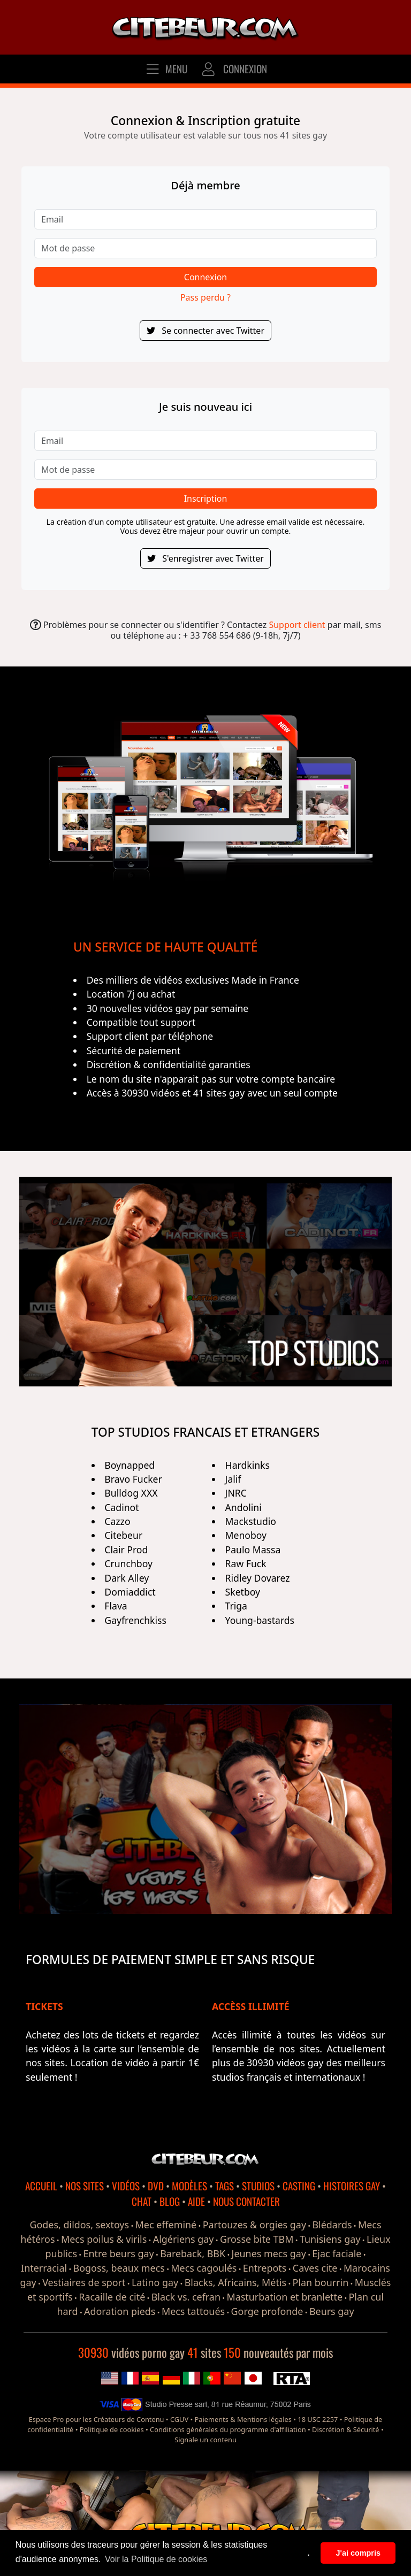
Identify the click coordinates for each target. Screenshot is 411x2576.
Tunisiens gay (330, 2239)
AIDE (196, 2201)
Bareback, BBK (192, 2253)
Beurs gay (331, 2311)
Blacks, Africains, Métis (235, 2282)
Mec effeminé (166, 2224)
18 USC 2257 (318, 2419)
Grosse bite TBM (257, 2239)
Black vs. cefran (185, 2296)
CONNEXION (234, 68)
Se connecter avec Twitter (205, 330)
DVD (156, 2186)
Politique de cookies (112, 2429)
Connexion (205, 277)
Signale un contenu (205, 2439)
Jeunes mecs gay (269, 2253)
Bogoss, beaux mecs (119, 2267)
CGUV (179, 2419)
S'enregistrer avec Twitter (205, 558)
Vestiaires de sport (83, 2282)
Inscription (205, 498)
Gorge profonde (267, 2311)
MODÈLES (189, 2186)
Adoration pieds (119, 2311)
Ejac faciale (336, 2253)
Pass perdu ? (205, 297)
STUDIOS (258, 2186)
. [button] (309, 2553)
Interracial (44, 2267)
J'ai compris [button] (358, 2553)
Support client (297, 625)
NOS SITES (84, 2186)
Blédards (332, 2224)
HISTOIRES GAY (351, 2186)
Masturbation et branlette (284, 2296)
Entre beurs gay (118, 2253)
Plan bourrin (321, 2282)
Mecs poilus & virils (104, 2239)
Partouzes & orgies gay (254, 2224)
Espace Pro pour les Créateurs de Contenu (96, 2419)
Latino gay (155, 2282)
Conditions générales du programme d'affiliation (228, 2429)
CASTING (299, 2186)
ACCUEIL (41, 2186)
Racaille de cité (112, 2296)
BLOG (169, 2201)
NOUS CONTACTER (246, 2201)
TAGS (224, 2186)
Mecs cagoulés (204, 2267)
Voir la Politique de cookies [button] (156, 2559)
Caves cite (315, 2267)
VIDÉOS (126, 2186)
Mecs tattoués (193, 2311)
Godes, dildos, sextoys (79, 2224)
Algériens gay (183, 2239)
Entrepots (265, 2267)
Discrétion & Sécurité (345, 2429)
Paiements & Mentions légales (243, 2419)
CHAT (141, 2201)
